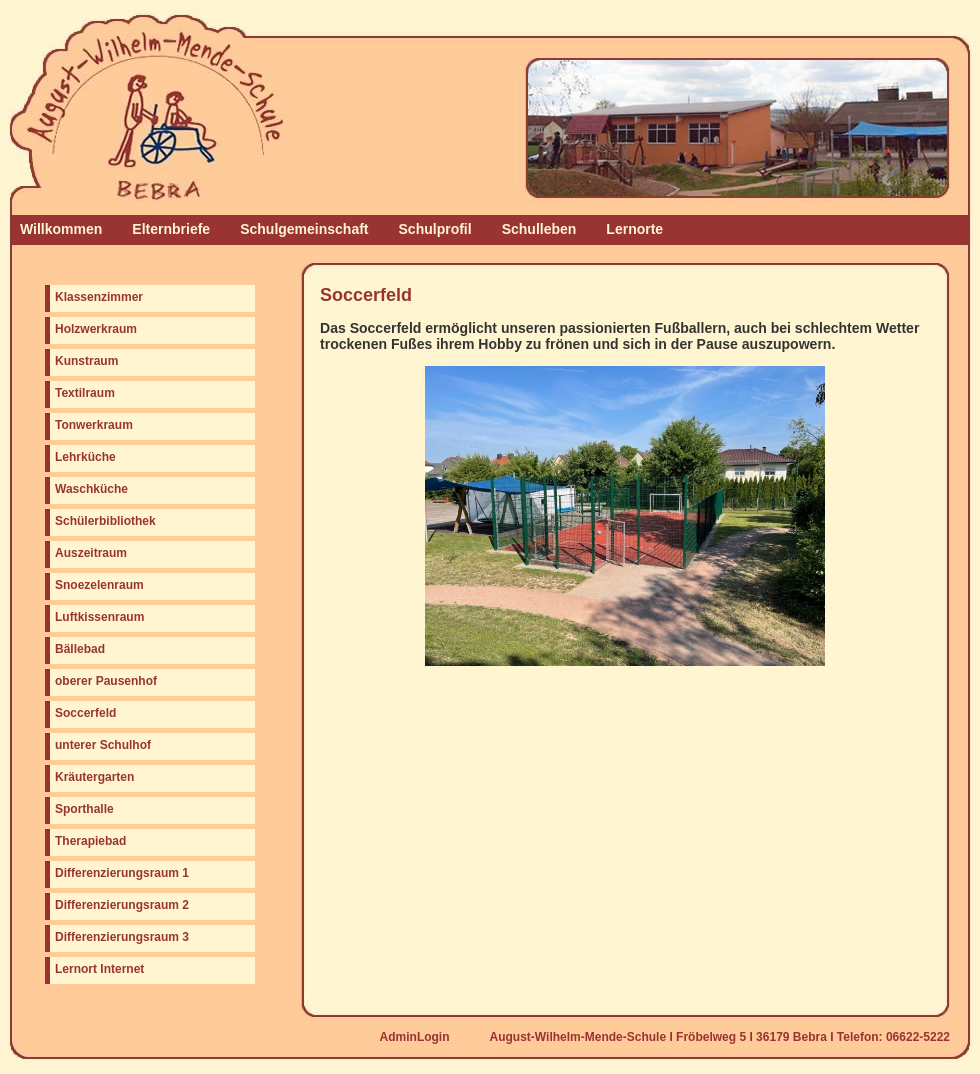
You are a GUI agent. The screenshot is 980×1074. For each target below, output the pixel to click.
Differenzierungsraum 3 (122, 937)
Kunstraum (86, 361)
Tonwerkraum (94, 425)
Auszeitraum (91, 553)
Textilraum (85, 393)
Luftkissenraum (99, 617)
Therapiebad (90, 841)
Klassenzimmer (99, 297)
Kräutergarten (94, 777)
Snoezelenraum (99, 585)
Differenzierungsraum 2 (122, 905)
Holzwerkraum (96, 329)
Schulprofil (435, 229)
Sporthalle (84, 809)
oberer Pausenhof (106, 681)
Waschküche (91, 489)
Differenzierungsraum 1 (122, 873)
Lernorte (634, 229)
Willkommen (61, 229)
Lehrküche (85, 457)
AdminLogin (415, 1037)
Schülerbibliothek (105, 521)
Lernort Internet (99, 969)
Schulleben (539, 229)
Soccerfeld (85, 713)
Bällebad (80, 649)
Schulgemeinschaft (304, 229)
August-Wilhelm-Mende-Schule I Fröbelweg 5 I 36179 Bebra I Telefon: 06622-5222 (720, 1037)
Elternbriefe (171, 229)
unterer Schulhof (103, 745)
